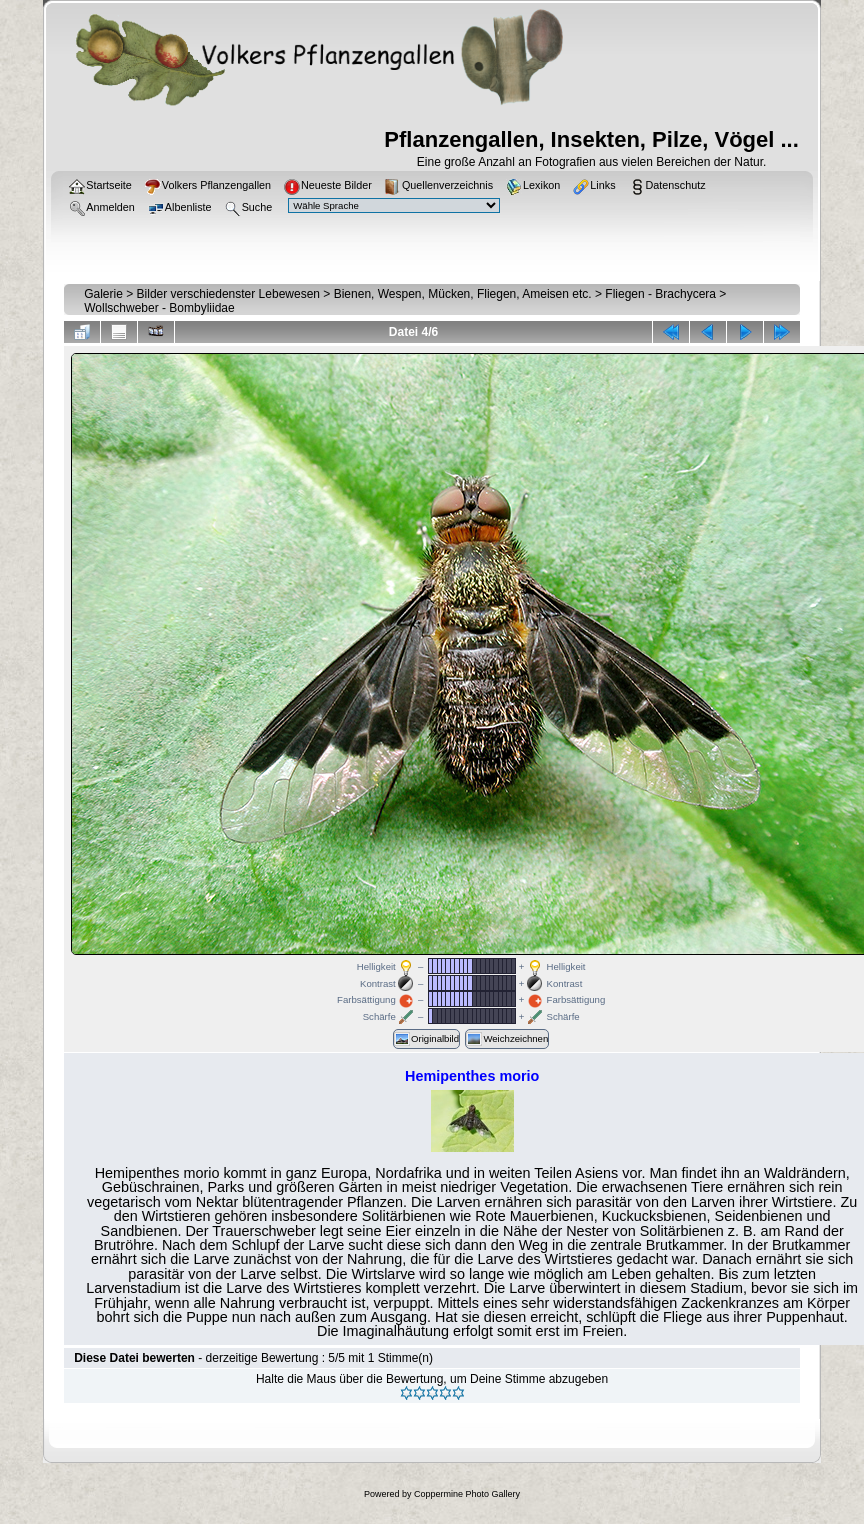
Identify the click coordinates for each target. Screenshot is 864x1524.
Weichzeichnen (507, 1039)
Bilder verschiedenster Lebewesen (228, 294)
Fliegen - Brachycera (660, 294)
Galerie (103, 294)
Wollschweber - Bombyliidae (159, 308)
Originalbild (426, 1039)
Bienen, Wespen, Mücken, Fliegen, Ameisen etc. (463, 294)
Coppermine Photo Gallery (467, 1494)
